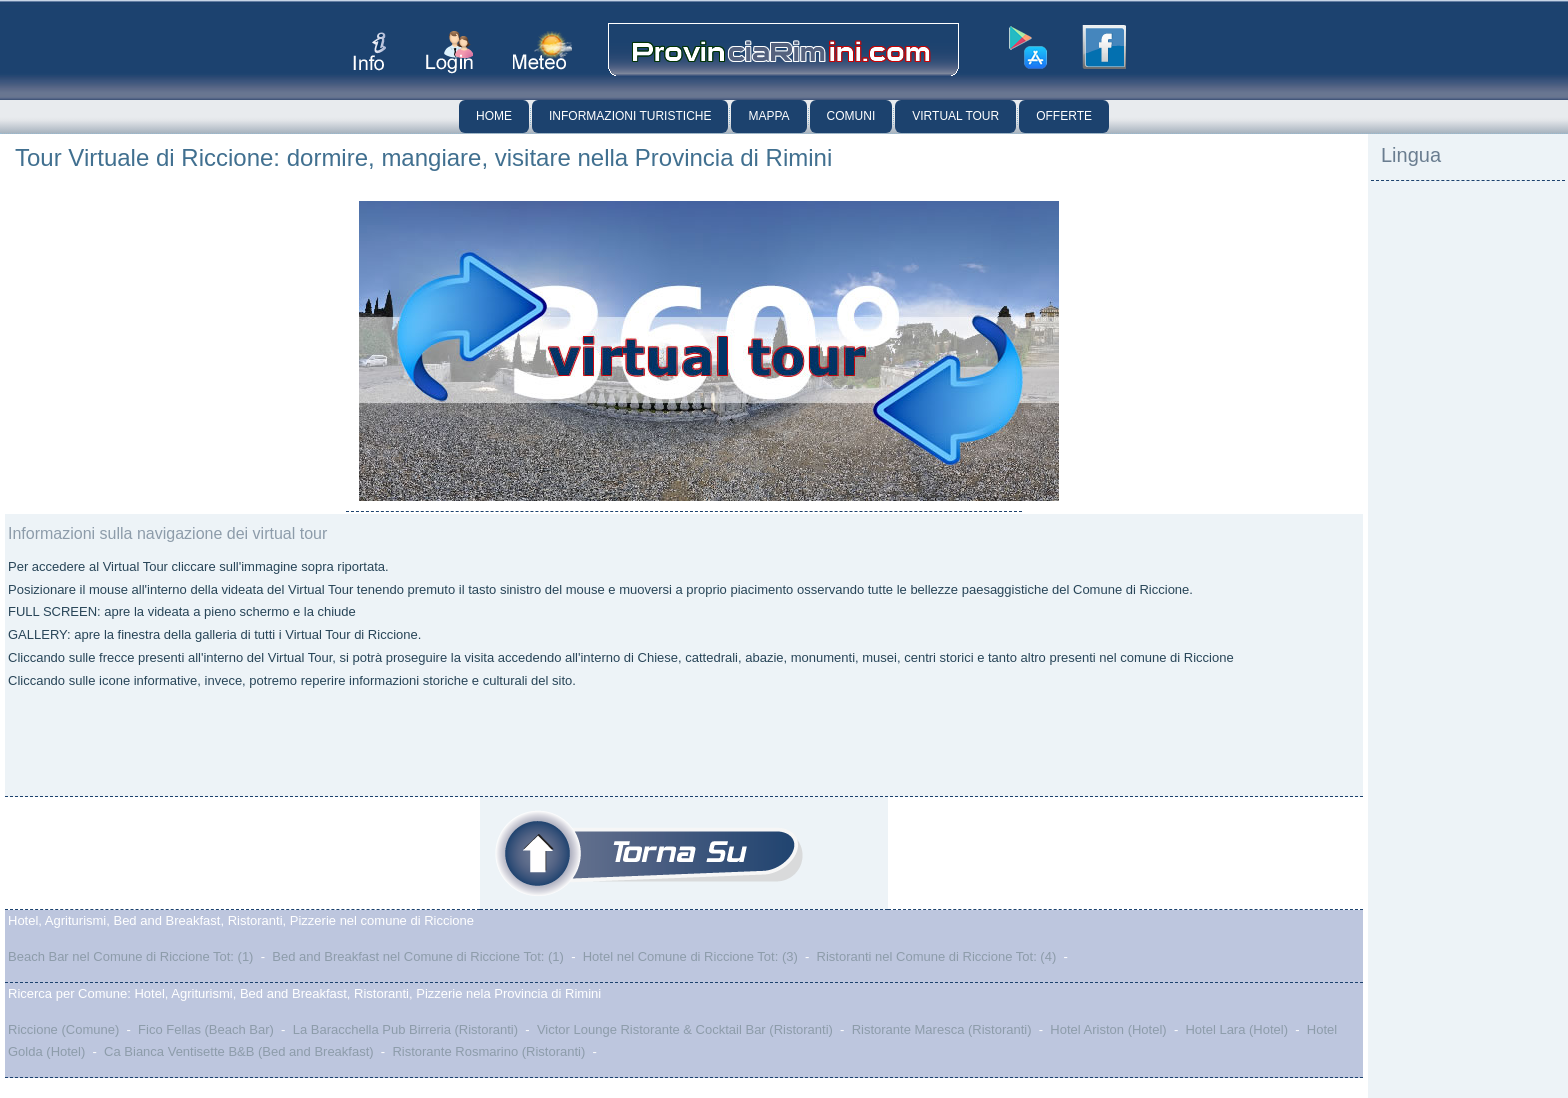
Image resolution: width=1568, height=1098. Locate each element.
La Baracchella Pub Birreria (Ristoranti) (405, 1029)
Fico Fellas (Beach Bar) (206, 1029)
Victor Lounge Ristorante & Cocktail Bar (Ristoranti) (685, 1029)
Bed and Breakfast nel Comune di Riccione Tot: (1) (418, 956)
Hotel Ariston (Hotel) (1108, 1029)
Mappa (768, 116)
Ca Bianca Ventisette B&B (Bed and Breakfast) (239, 1051)
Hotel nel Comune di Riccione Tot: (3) (690, 956)
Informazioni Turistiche (630, 116)
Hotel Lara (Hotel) (1236, 1029)
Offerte (1064, 116)
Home (494, 116)
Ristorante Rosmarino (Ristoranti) (488, 1051)
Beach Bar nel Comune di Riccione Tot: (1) (130, 956)
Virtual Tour (955, 116)
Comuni (851, 116)
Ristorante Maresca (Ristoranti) (942, 1029)
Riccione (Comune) (63, 1029)
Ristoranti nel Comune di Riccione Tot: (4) (937, 956)
